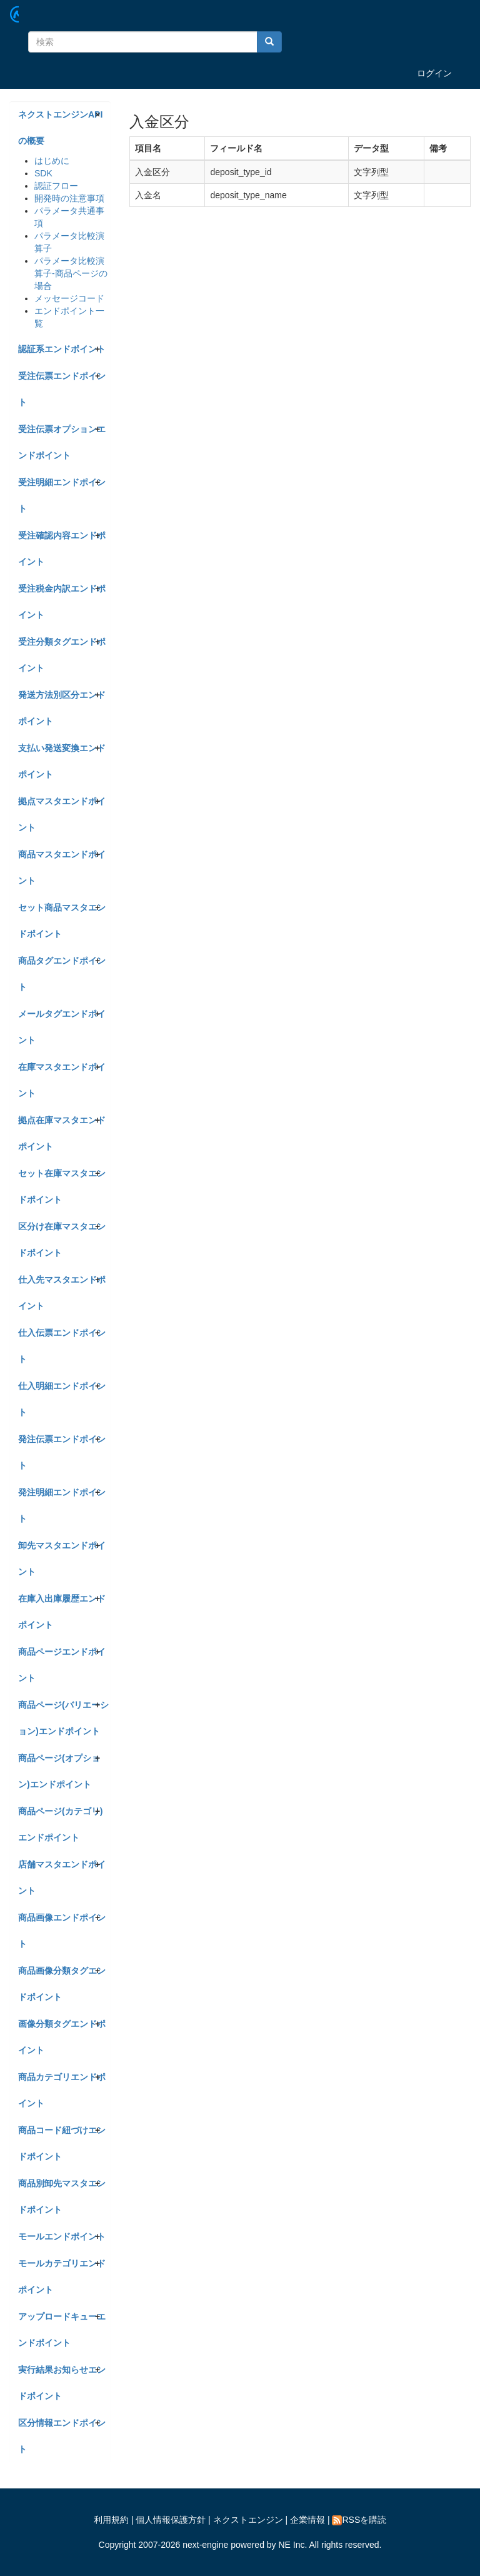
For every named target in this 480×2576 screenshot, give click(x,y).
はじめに (51, 161)
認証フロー (56, 186)
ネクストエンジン (248, 2520)
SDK (43, 173)
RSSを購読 (359, 2520)
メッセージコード (69, 298)
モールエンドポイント (62, 2236)
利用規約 (111, 2520)
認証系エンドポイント (62, 349)
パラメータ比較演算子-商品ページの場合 (71, 273)
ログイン (434, 73)
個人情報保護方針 (171, 2520)
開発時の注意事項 (69, 198)
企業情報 (307, 2520)
